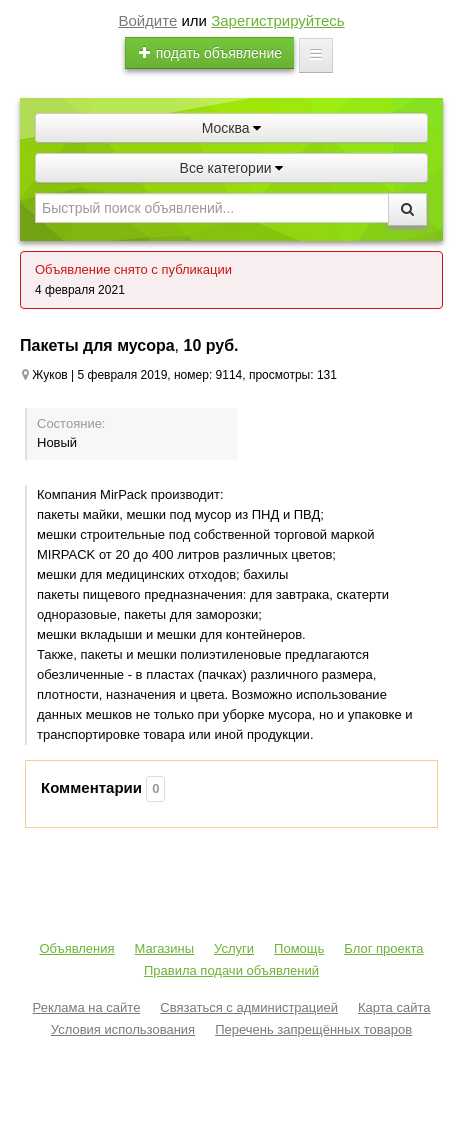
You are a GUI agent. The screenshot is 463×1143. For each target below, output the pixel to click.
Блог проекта (383, 948)
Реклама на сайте (87, 1007)
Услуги (234, 948)
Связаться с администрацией (249, 1007)
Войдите (147, 20)
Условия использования (123, 1029)
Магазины (165, 948)
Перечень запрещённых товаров (313, 1029)
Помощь (299, 948)
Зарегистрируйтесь (277, 20)
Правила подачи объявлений (231, 970)
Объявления (76, 948)
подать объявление (210, 53)
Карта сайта (394, 1007)
